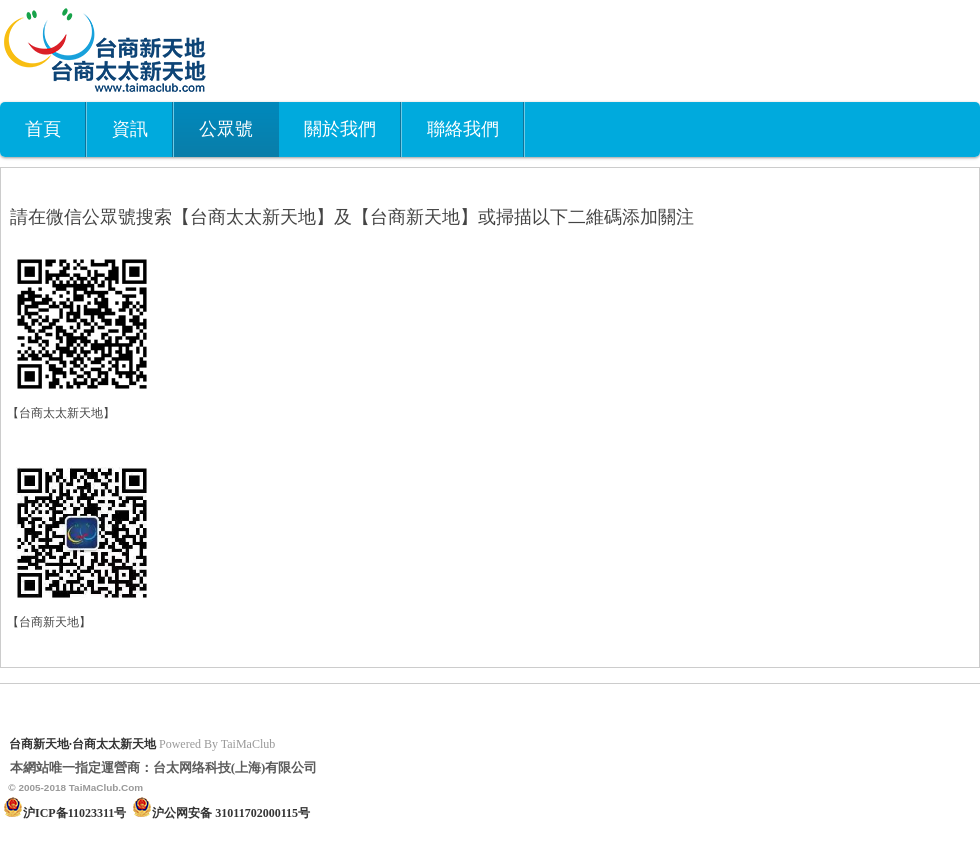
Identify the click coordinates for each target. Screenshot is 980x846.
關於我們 (340, 129)
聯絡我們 (463, 129)
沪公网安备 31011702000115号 (231, 813)
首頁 (43, 129)
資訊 (130, 129)
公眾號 (226, 129)
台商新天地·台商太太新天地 (82, 744)
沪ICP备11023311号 (74, 813)
